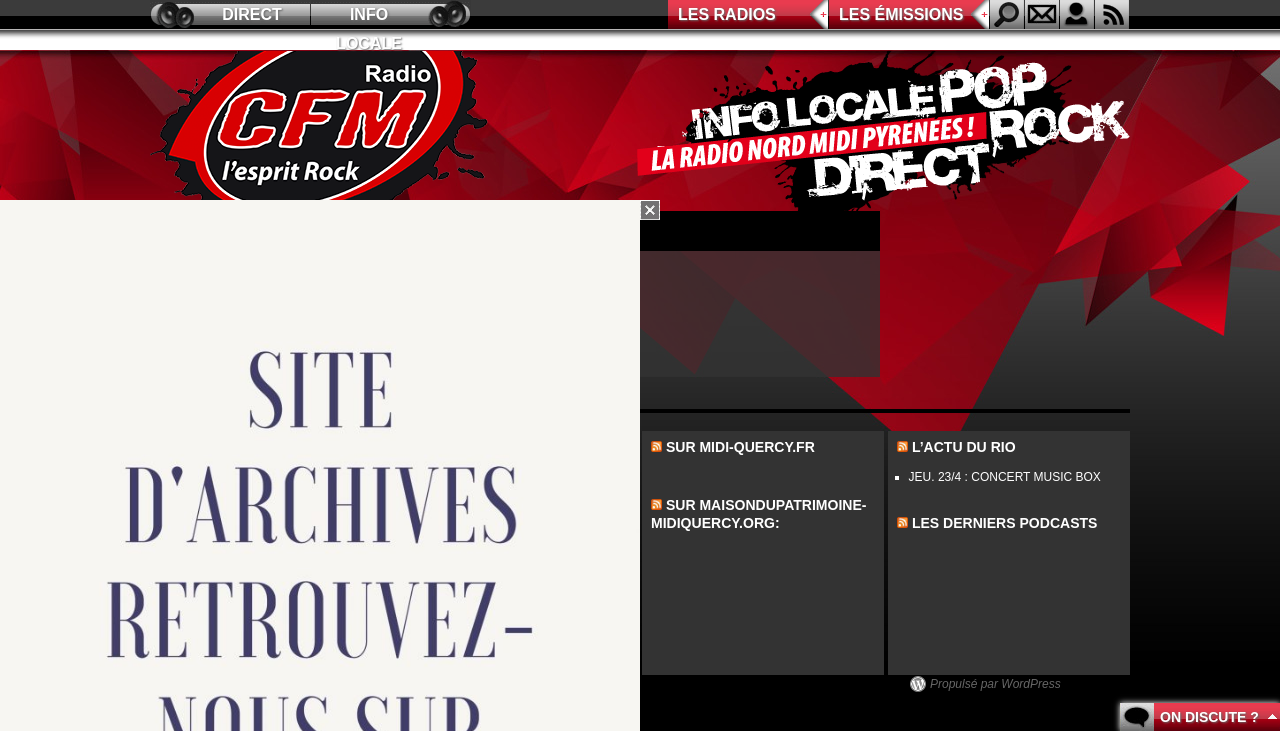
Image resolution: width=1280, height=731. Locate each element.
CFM (323, 131)
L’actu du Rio (964, 447)
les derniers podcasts (1005, 523)
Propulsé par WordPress (995, 684)
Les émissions (901, 14)
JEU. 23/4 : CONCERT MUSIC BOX (1005, 477)
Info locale (369, 17)
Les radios (727, 14)
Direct (252, 14)
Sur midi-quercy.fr (740, 447)
